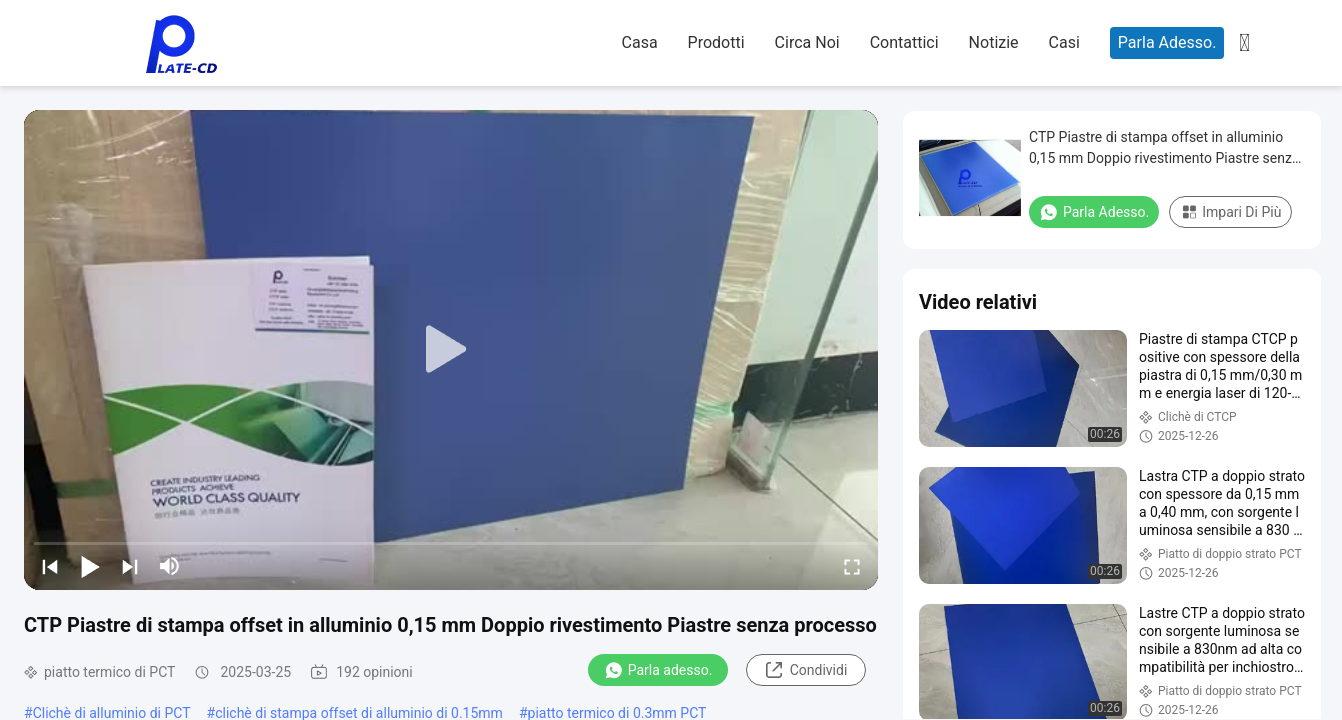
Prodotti (716, 42)
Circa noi (807, 42)
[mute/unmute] (170, 566)
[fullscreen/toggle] (852, 566)
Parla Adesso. (1167, 42)
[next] (130, 566)
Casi (1064, 42)
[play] (451, 350)
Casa (640, 42)
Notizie (994, 42)
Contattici (904, 42)
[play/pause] (90, 566)
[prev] (50, 566)
